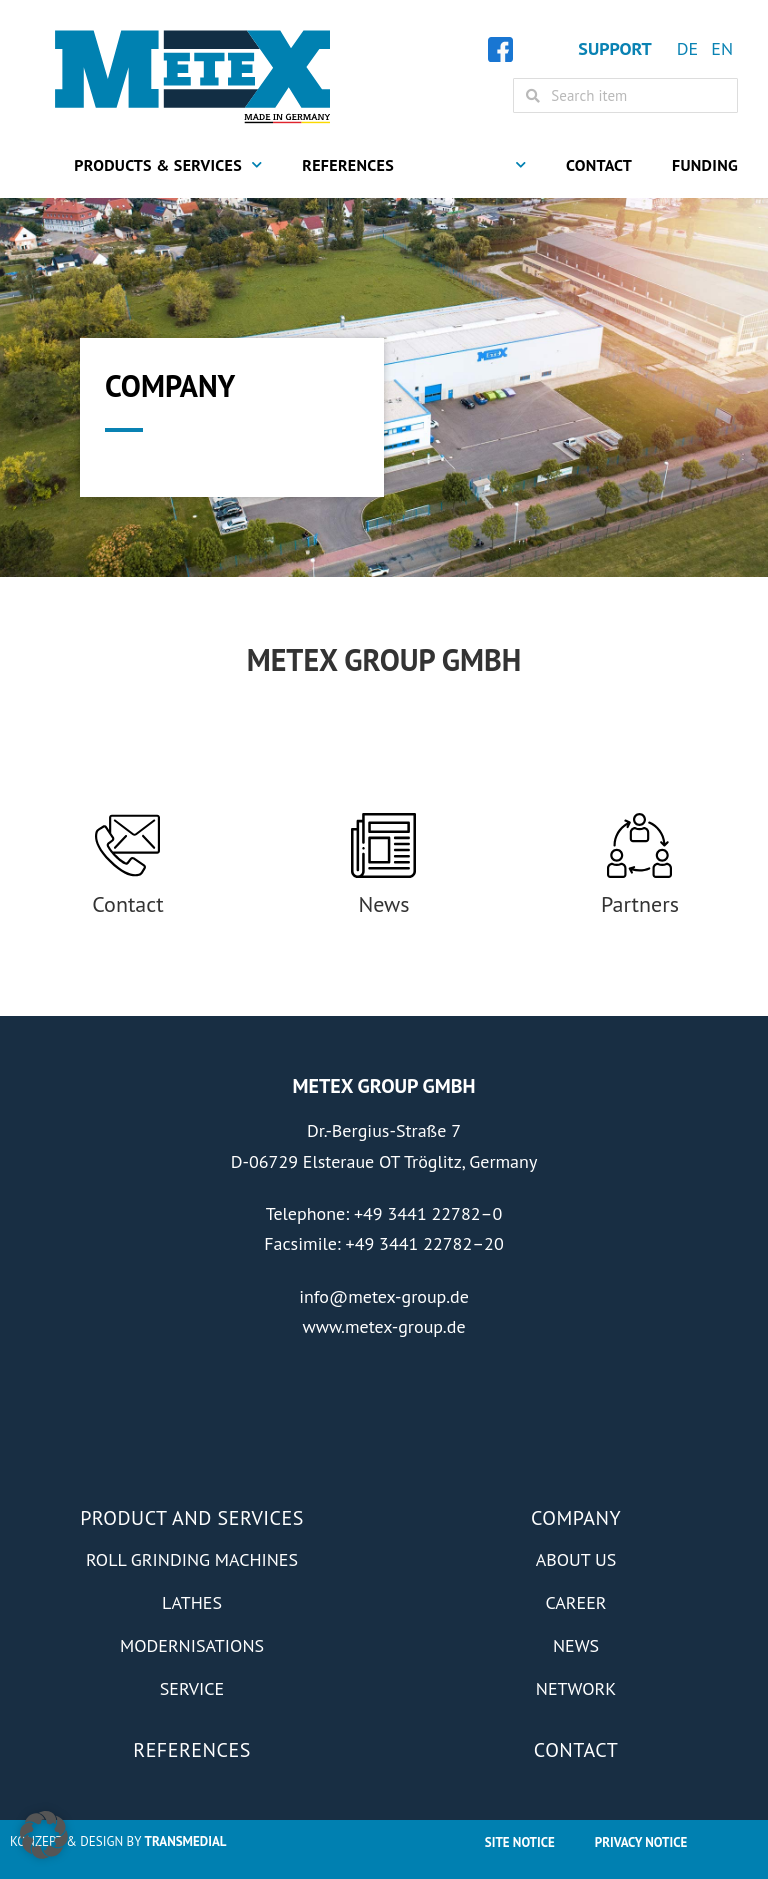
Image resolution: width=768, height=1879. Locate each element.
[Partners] (639, 845)
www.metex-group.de (383, 1326)
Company (480, 164)
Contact (599, 165)
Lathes (192, 1602)
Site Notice (520, 1842)
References (348, 165)
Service (192, 1688)
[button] (44, 1835)
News (383, 904)
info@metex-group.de (384, 1296)
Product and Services (192, 1518)
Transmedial (186, 1841)
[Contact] (127, 845)
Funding (705, 165)
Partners (640, 904)
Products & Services (168, 164)
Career (575, 1602)
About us (576, 1559)
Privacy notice (641, 1842)
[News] (383, 845)
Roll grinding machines (192, 1559)
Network (576, 1688)
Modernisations (192, 1645)
